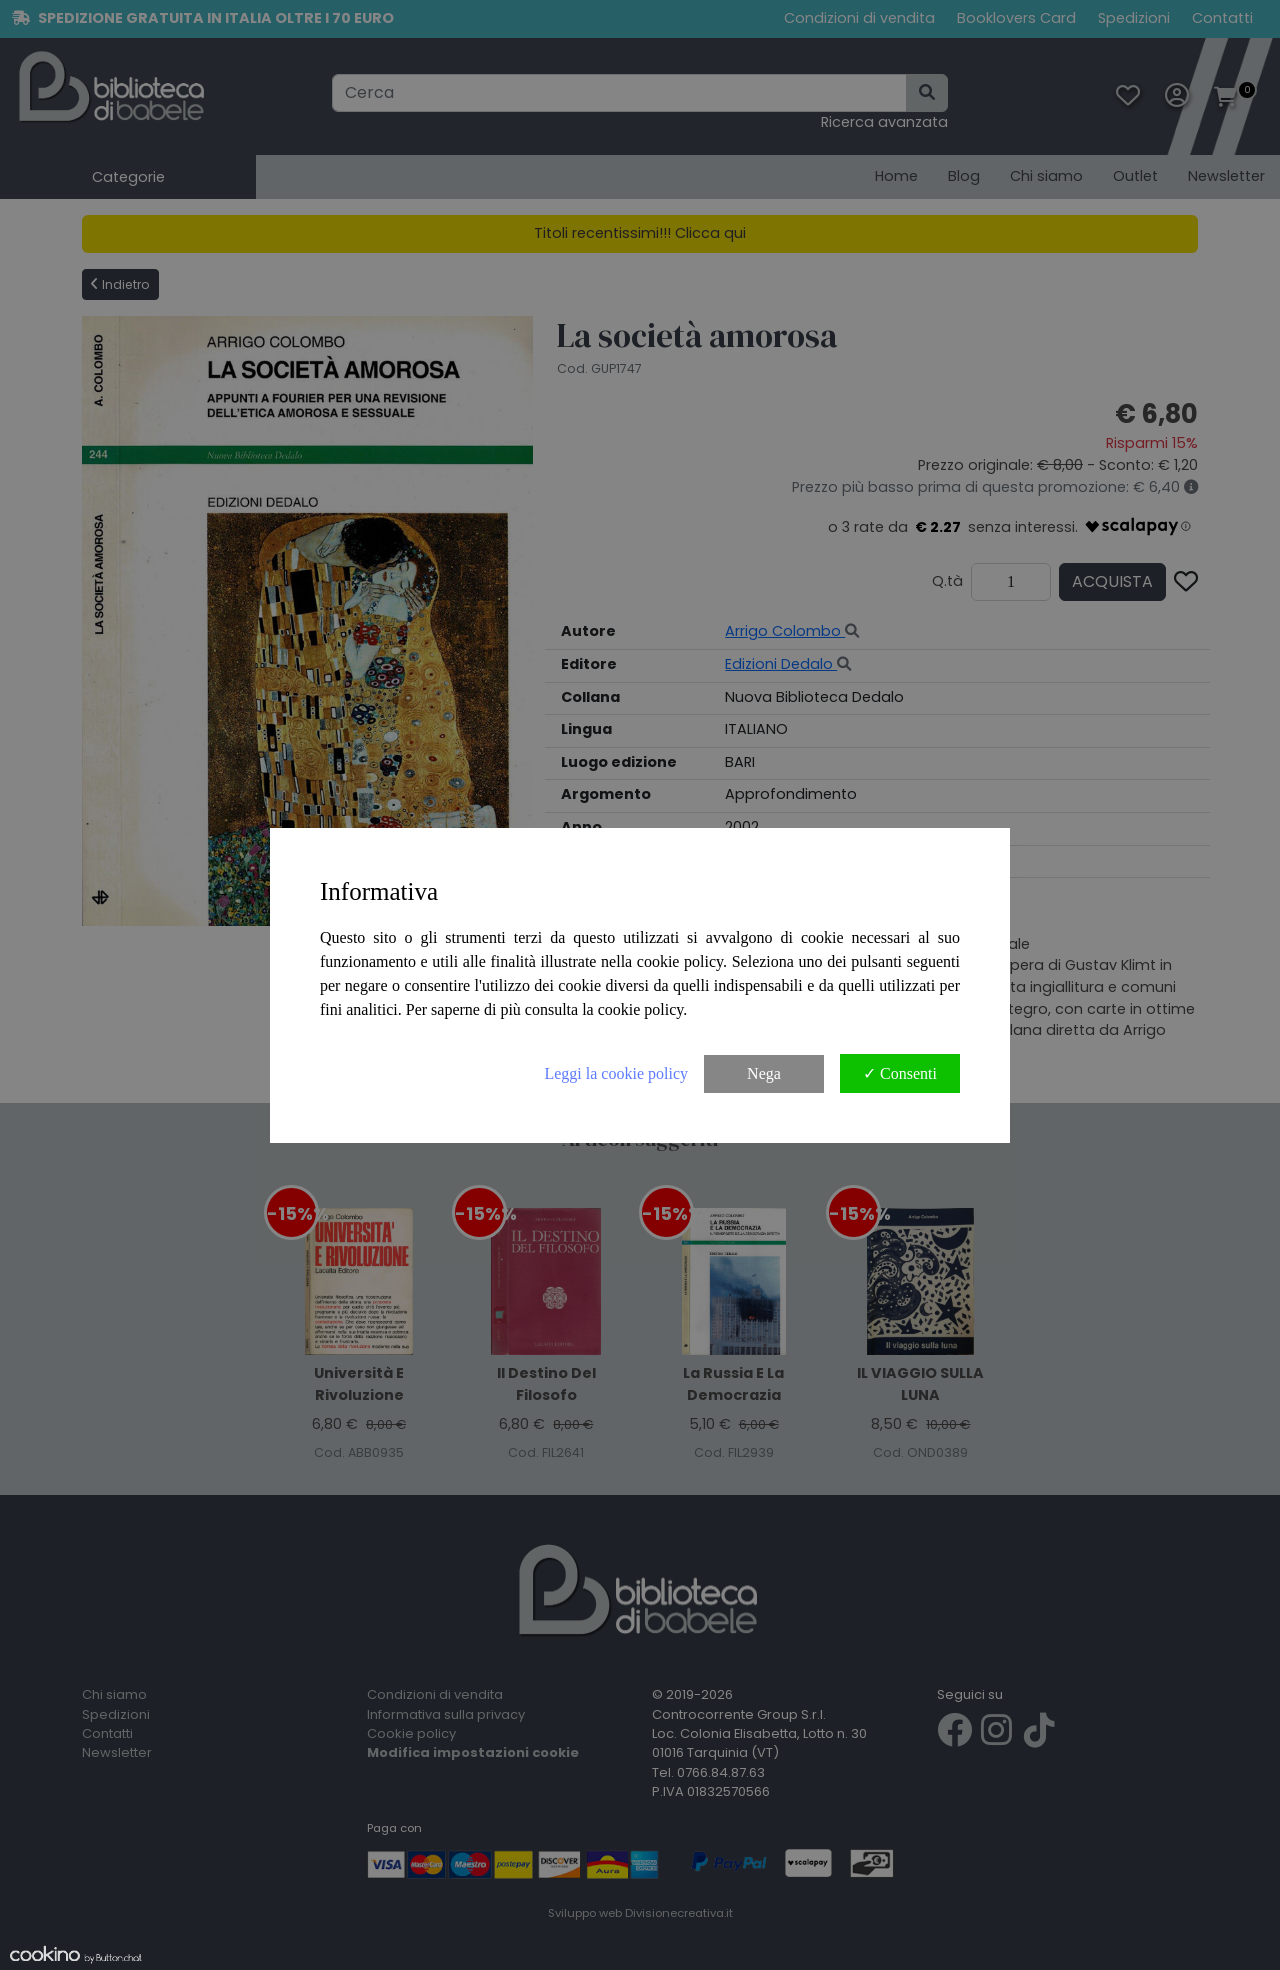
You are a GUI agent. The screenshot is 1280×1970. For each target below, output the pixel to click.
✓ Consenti (900, 1073)
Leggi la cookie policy (616, 1073)
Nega (764, 1073)
